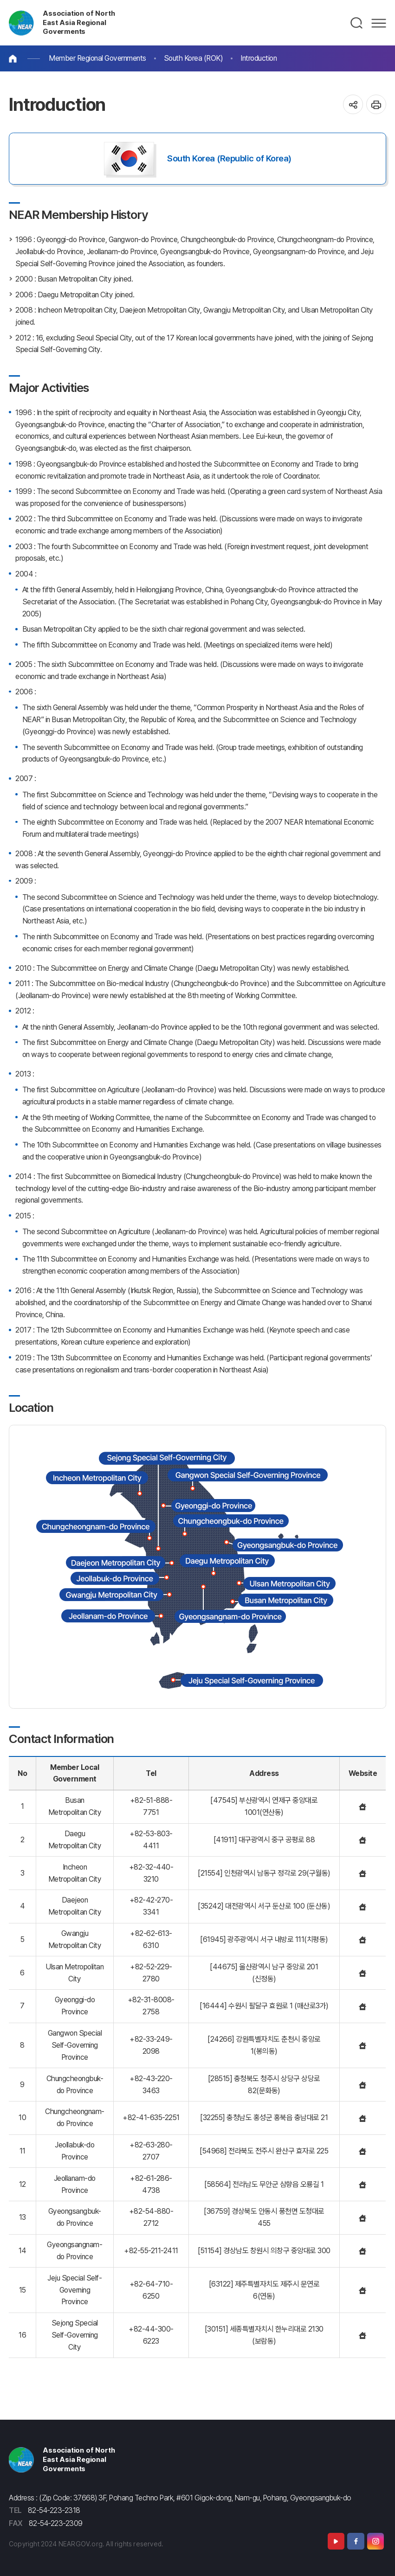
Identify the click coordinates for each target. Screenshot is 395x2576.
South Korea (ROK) (193, 58)
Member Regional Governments (97, 58)
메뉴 (378, 23)
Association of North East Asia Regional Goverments (79, 22)
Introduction (258, 58)
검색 (357, 23)
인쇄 (376, 105)
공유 (353, 105)
